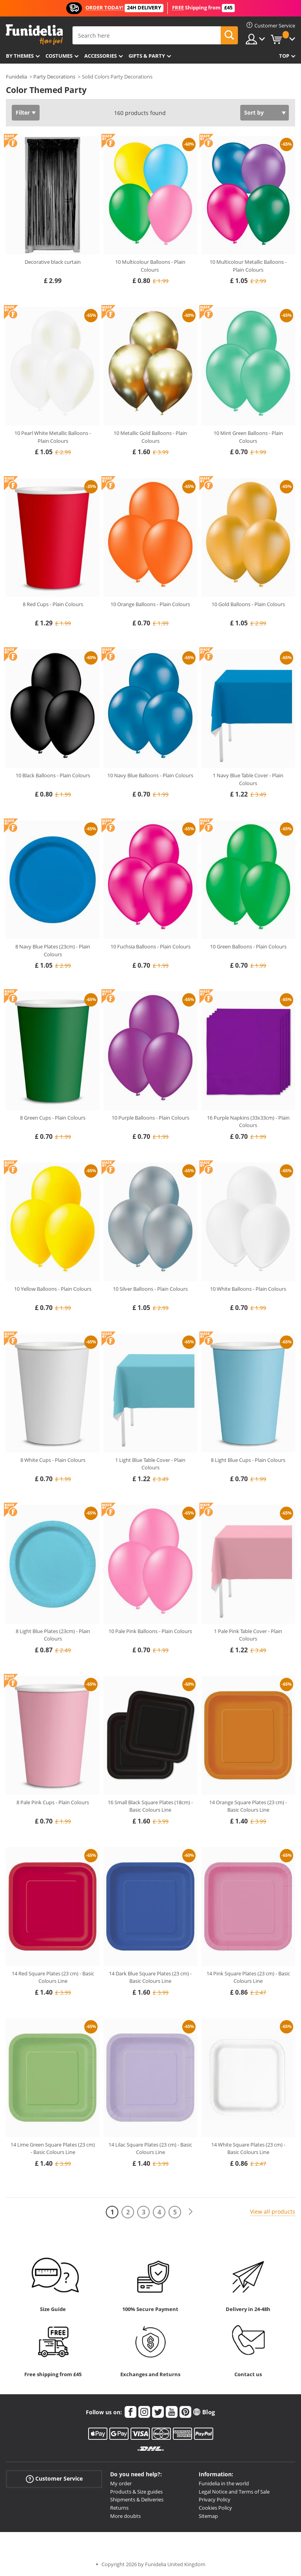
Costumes (59, 55)
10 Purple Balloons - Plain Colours (150, 1117)
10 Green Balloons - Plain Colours (248, 946)
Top (284, 55)
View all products (272, 2211)
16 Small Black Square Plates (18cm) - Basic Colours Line (150, 1806)
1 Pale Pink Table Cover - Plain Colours (248, 1635)
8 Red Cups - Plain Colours (53, 604)
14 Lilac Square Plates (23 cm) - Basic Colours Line (150, 2148)
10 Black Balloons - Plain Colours (53, 775)
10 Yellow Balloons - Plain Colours (52, 1288)
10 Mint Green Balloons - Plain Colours (248, 436)
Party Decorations (54, 76)
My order (121, 2483)
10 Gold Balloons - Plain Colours (248, 604)
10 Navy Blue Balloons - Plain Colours (150, 775)
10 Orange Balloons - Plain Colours (150, 604)
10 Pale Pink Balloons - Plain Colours (150, 1631)
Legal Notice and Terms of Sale (234, 2491)
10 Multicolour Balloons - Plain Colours (150, 265)
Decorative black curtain (53, 261)
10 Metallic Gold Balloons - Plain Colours (150, 436)
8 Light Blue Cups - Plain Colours (248, 1459)
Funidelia (16, 76)
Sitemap (208, 2515)
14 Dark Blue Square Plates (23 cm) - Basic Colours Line (150, 1977)
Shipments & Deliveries (136, 2499)
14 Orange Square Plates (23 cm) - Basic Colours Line (248, 1806)
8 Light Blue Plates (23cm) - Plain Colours (53, 1635)
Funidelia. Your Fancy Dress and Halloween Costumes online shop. (34, 34)
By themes (20, 55)
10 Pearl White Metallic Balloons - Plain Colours (53, 436)
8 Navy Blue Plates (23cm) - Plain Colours (52, 950)
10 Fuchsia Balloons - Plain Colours (150, 946)
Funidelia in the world (224, 2483)
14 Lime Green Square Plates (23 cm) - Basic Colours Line (53, 2148)
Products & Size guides (136, 2491)
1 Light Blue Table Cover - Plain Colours (150, 1463)
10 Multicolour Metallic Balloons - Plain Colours (248, 265)
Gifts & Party (147, 55)
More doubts (125, 2515)
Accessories (100, 55)
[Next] (190, 2211)
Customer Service (54, 2479)
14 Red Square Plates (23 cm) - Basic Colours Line (53, 1977)
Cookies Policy (215, 2507)
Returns (119, 2507)
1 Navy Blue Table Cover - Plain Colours (248, 779)
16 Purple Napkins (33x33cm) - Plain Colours (248, 1121)
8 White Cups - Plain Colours (52, 1459)
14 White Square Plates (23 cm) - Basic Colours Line (248, 2148)
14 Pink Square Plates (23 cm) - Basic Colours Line (248, 1977)
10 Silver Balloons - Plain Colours (150, 1288)
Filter (23, 112)
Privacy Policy (214, 2499)
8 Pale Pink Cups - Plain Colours (52, 1802)
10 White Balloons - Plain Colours (248, 1288)
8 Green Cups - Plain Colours (52, 1117)
